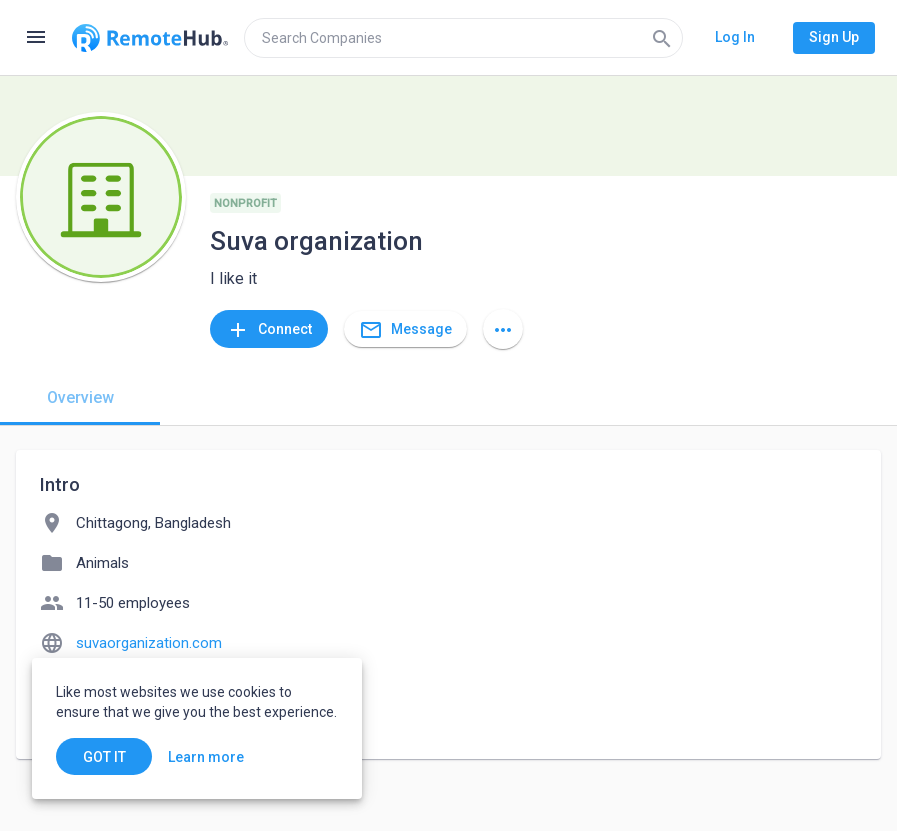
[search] (463, 38)
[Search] (662, 38)
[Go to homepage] (150, 38)
